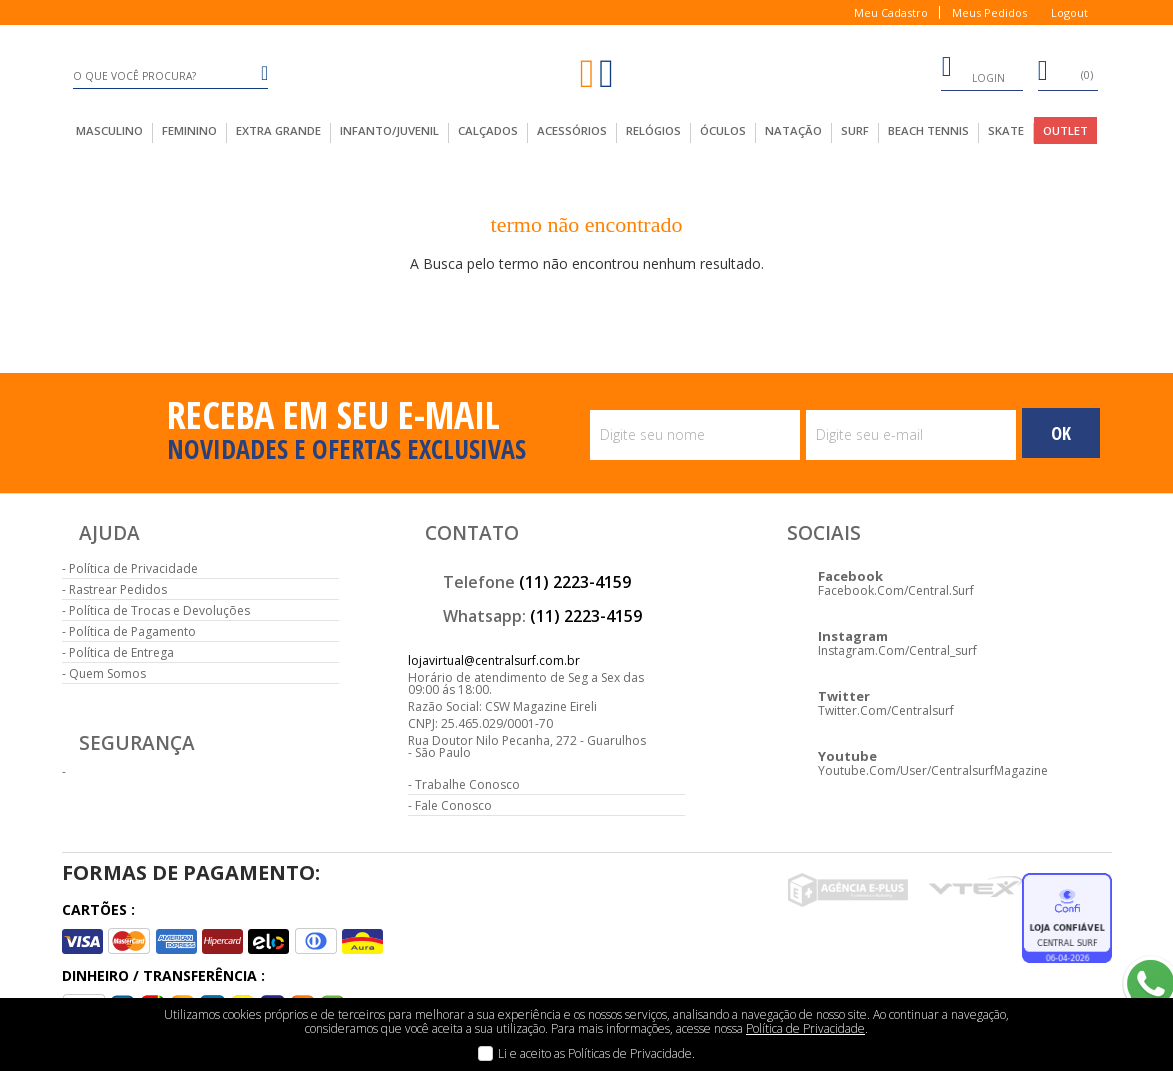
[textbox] (170, 76)
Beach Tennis (928, 130)
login (973, 70)
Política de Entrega (121, 652)
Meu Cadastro (891, 12)
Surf (855, 130)
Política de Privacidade (133, 568)
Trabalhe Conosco (467, 784)
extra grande (278, 130)
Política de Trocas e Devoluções (159, 610)
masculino (109, 130)
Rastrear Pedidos (118, 589)
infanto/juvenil (389, 130)
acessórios (572, 130)
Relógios (653, 130)
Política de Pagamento (132, 631)
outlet (1065, 130)
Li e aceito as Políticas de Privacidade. (596, 1053)
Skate (1006, 130)
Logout (1069, 12)
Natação (793, 130)
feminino (189, 130)
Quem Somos (107, 673)
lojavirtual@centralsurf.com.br (494, 660)
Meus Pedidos (989, 12)
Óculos (723, 130)
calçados (488, 130)
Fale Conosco (453, 805)
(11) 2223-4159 (575, 582)
